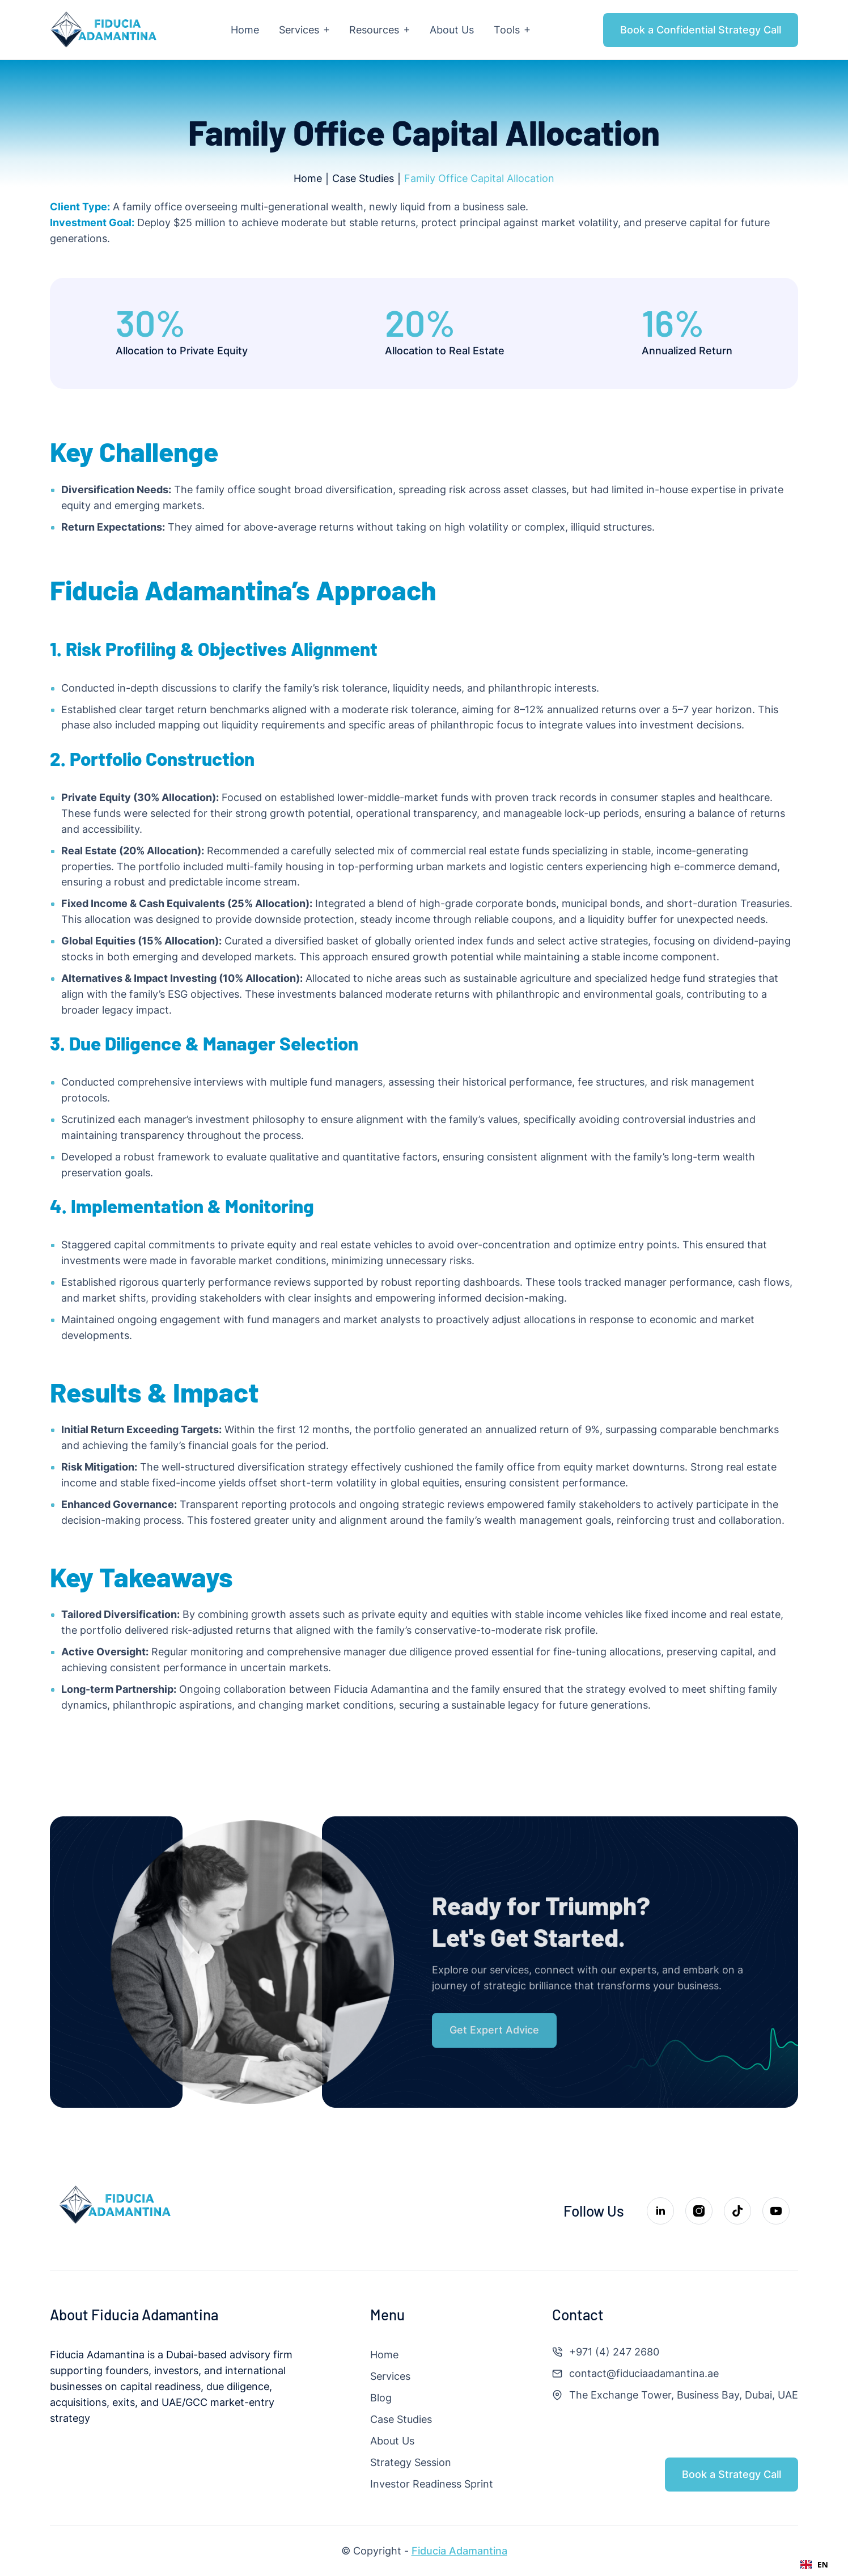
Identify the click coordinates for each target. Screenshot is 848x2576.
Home (384, 2355)
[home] (104, 29)
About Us (392, 2441)
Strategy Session (410, 2462)
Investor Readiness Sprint (431, 2484)
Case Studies (401, 2419)
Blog (381, 2398)
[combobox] (814, 2564)
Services (390, 2376)
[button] (304, 30)
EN (814, 2564)
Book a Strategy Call (731, 2474)
